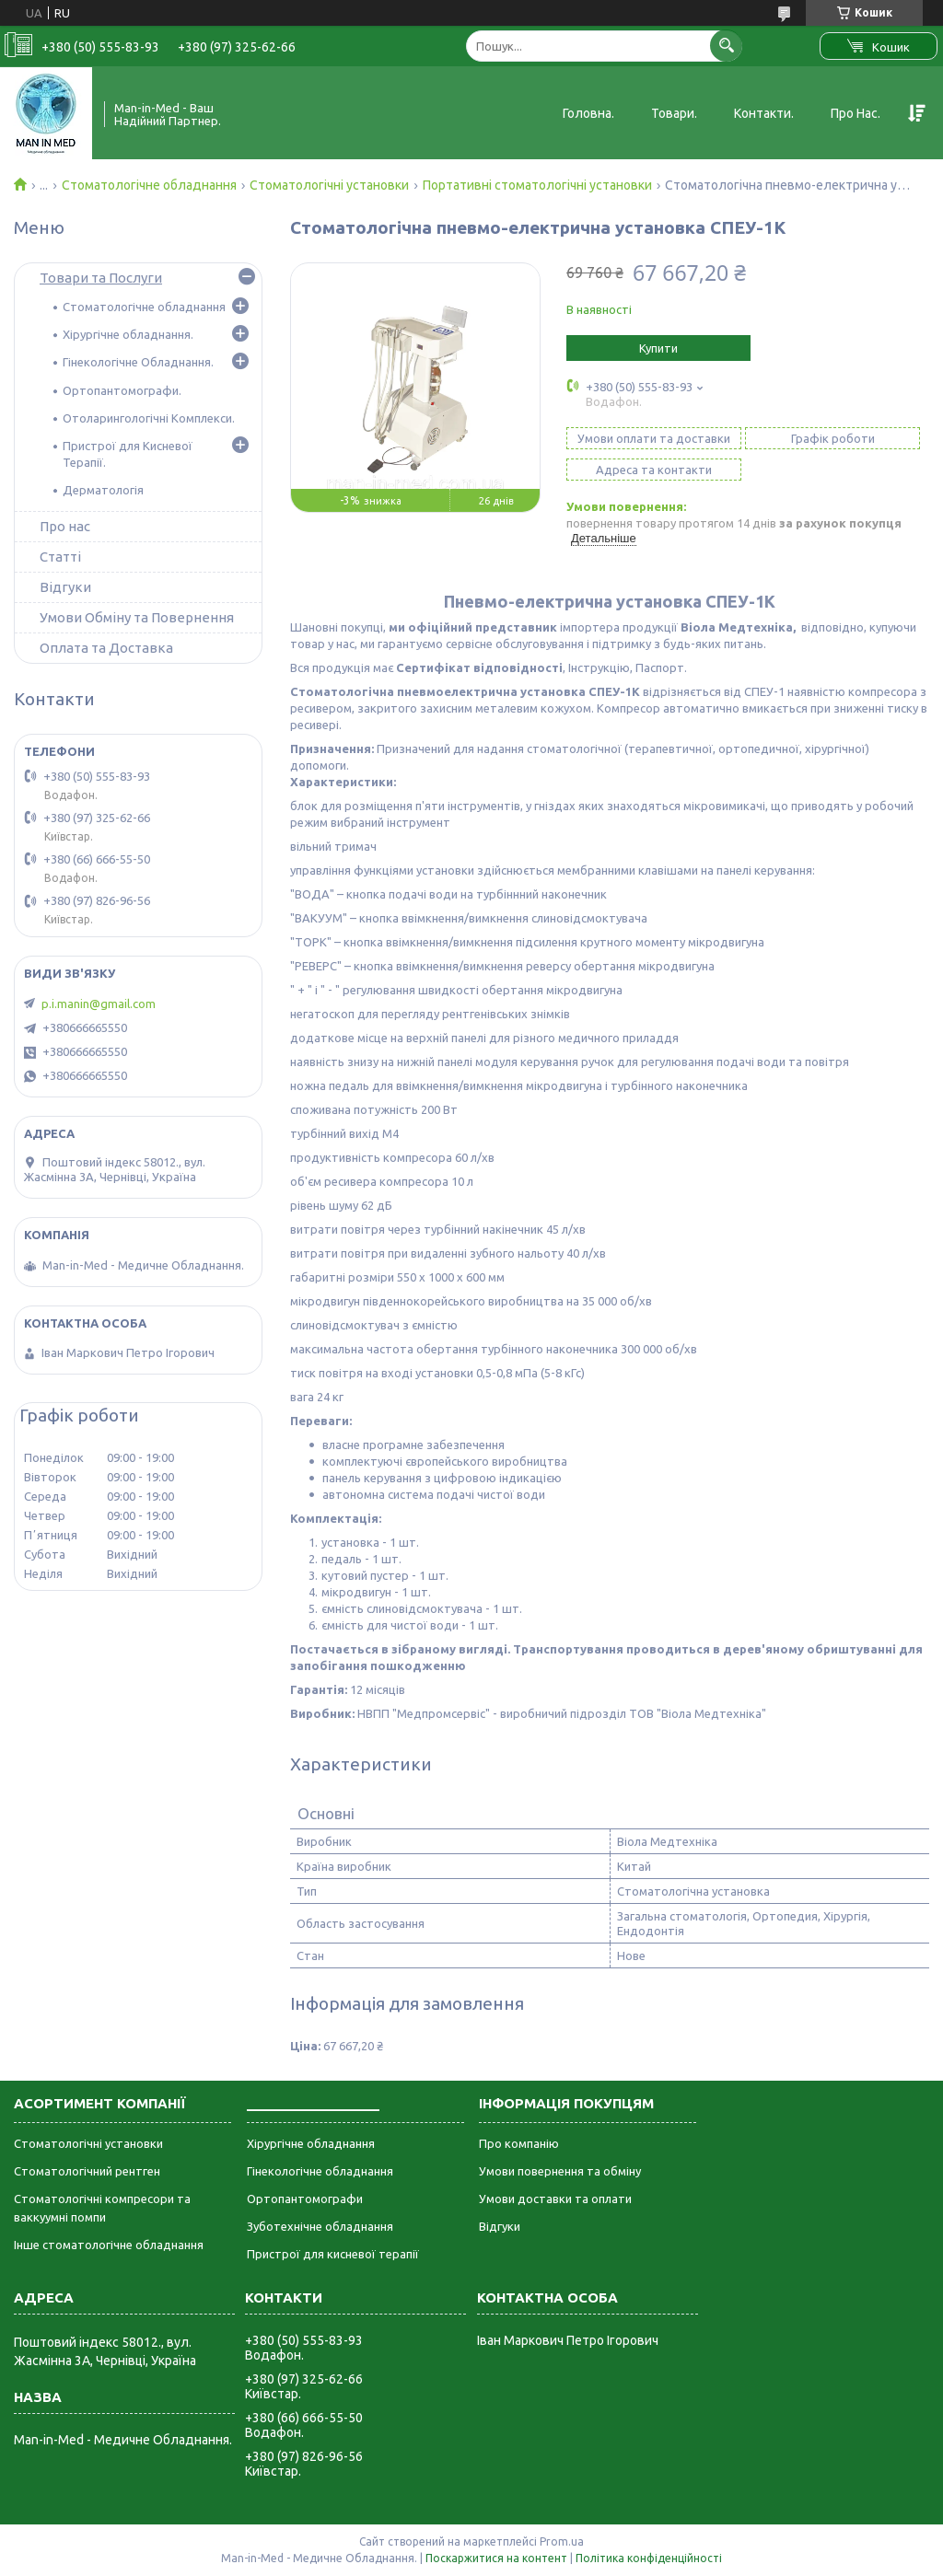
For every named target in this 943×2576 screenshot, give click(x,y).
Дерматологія (103, 489)
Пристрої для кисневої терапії (333, 2253)
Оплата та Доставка (106, 648)
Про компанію (519, 2143)
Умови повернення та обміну (560, 2170)
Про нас (65, 526)
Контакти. (764, 113)
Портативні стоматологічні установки (537, 185)
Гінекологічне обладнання (320, 2170)
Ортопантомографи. (122, 390)
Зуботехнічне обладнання (320, 2226)
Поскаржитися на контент (496, 2558)
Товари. (674, 113)
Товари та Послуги (101, 277)
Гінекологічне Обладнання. (138, 361)
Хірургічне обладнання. (128, 334)
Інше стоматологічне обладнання (109, 2244)
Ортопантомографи (305, 2198)
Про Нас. (855, 113)
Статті (60, 556)
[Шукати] (726, 45)
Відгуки (65, 587)
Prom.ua (562, 2541)
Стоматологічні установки (329, 185)
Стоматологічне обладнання (149, 185)
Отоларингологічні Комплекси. (149, 418)
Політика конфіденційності (649, 2558)
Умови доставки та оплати (555, 2198)
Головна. (588, 113)
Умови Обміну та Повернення (137, 617)
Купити (658, 348)
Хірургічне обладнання (311, 2143)
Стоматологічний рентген (87, 2170)
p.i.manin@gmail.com (98, 1003)
